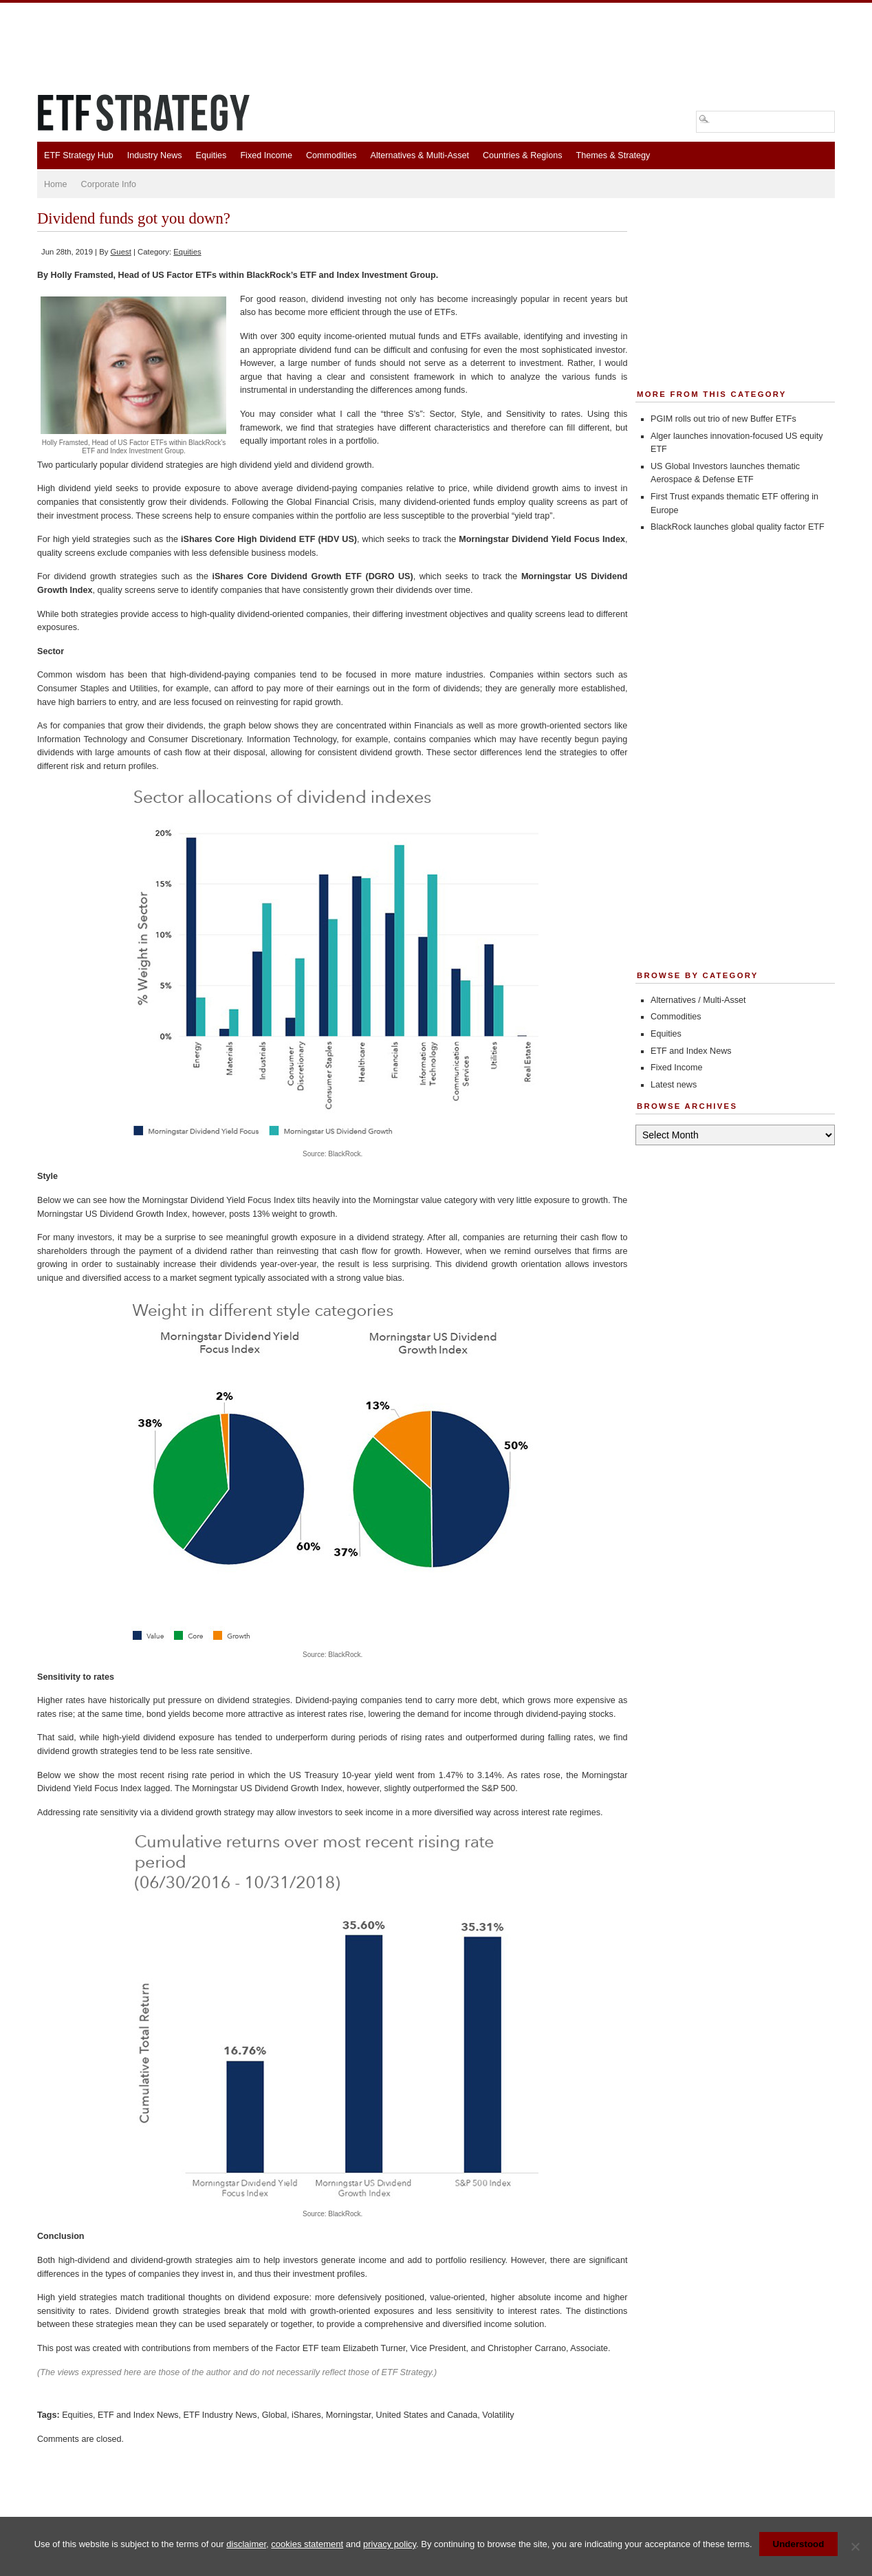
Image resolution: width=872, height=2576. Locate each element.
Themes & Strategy (613, 155)
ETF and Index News (138, 2415)
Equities (211, 155)
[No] (855, 2546)
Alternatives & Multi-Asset (419, 155)
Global (274, 2415)
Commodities (331, 155)
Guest (121, 252)
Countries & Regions (523, 155)
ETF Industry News (220, 2415)
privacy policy (389, 2544)
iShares (306, 2415)
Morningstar (348, 2415)
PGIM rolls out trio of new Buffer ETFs (723, 419)
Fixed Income (266, 155)
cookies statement (307, 2544)
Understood (799, 2544)
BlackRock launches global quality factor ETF (738, 527)
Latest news (674, 1085)
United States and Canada (427, 2415)
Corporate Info (109, 184)
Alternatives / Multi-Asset (698, 1000)
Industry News (154, 155)
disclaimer (246, 2544)
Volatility (498, 2415)
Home (55, 184)
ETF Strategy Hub (78, 155)
